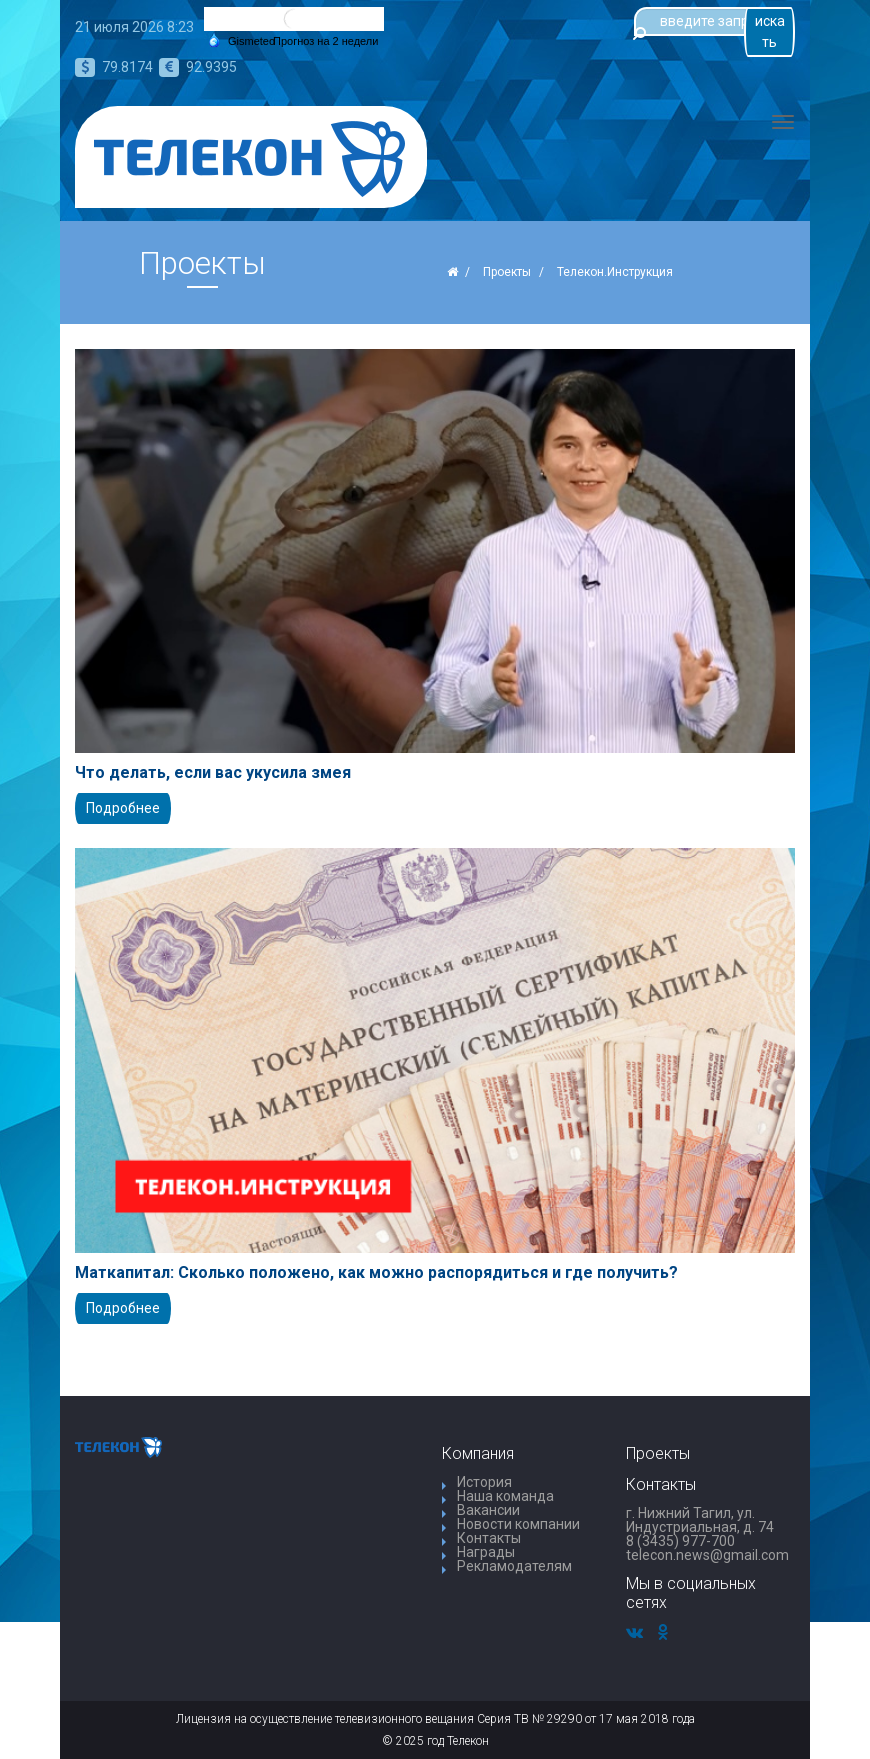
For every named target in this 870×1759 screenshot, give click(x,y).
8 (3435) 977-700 (680, 1541)
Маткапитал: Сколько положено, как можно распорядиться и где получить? (376, 1273)
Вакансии (488, 1510)
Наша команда (505, 1496)
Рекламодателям (514, 1566)
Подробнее (123, 808)
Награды (486, 1552)
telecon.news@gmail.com (707, 1555)
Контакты (489, 1538)
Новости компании (518, 1524)
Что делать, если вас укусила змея (213, 773)
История (484, 1482)
